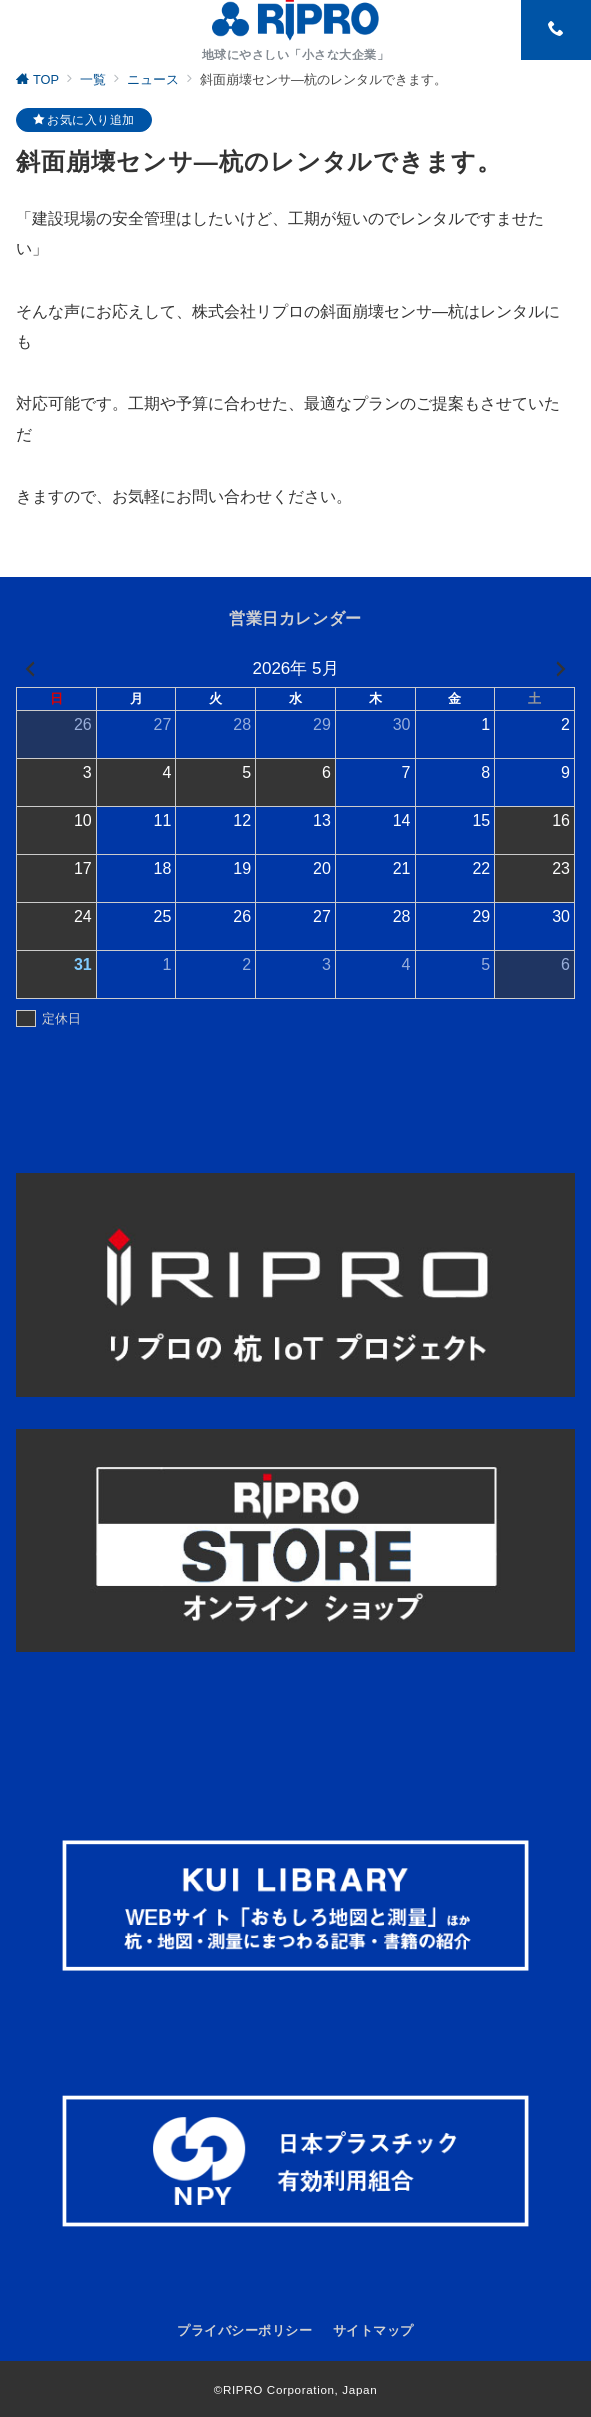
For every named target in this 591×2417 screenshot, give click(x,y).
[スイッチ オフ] (556, 30)
